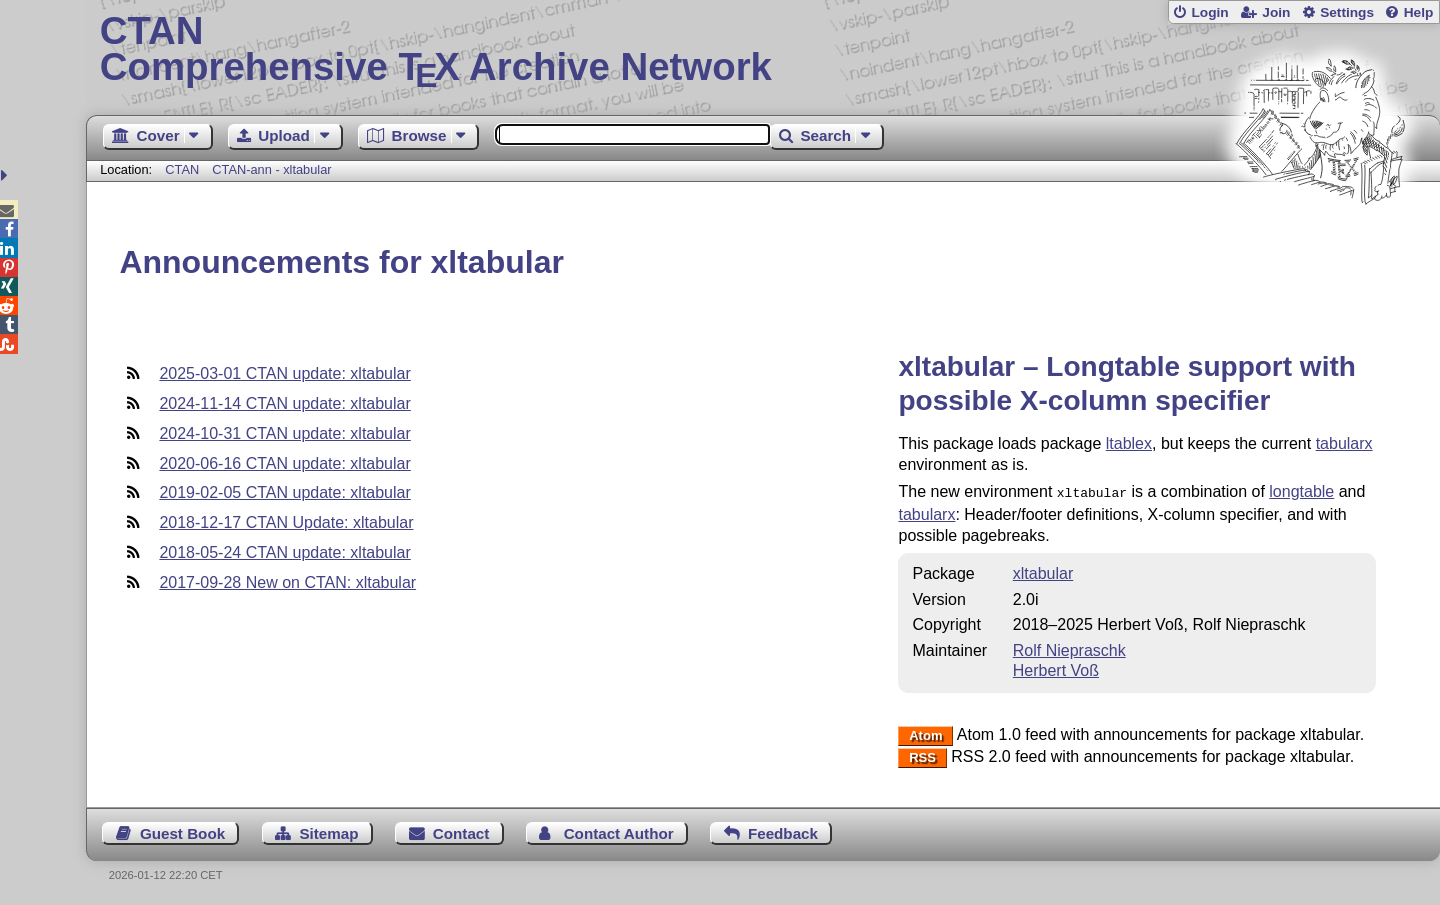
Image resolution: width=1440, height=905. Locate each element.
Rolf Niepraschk (1069, 648)
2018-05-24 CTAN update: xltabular (284, 552)
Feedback (783, 831)
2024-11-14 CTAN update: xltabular (284, 403)
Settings (1347, 12)
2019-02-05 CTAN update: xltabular (284, 492)
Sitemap (328, 831)
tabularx (1344, 443)
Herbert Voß (1056, 668)
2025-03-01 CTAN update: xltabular (284, 373)
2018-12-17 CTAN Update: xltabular (286, 522)
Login (1209, 12)
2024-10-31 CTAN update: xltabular (284, 433)
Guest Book (182, 831)
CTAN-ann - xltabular (271, 169)
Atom (925, 733)
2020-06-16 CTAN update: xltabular (284, 463)
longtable (1301, 491)
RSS (922, 755)
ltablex (1129, 443)
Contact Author (619, 831)
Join (1276, 12)
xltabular (1043, 571)
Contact (461, 831)
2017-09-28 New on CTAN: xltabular (287, 582)
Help (1419, 12)
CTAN (182, 169)
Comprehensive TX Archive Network (763, 50)
